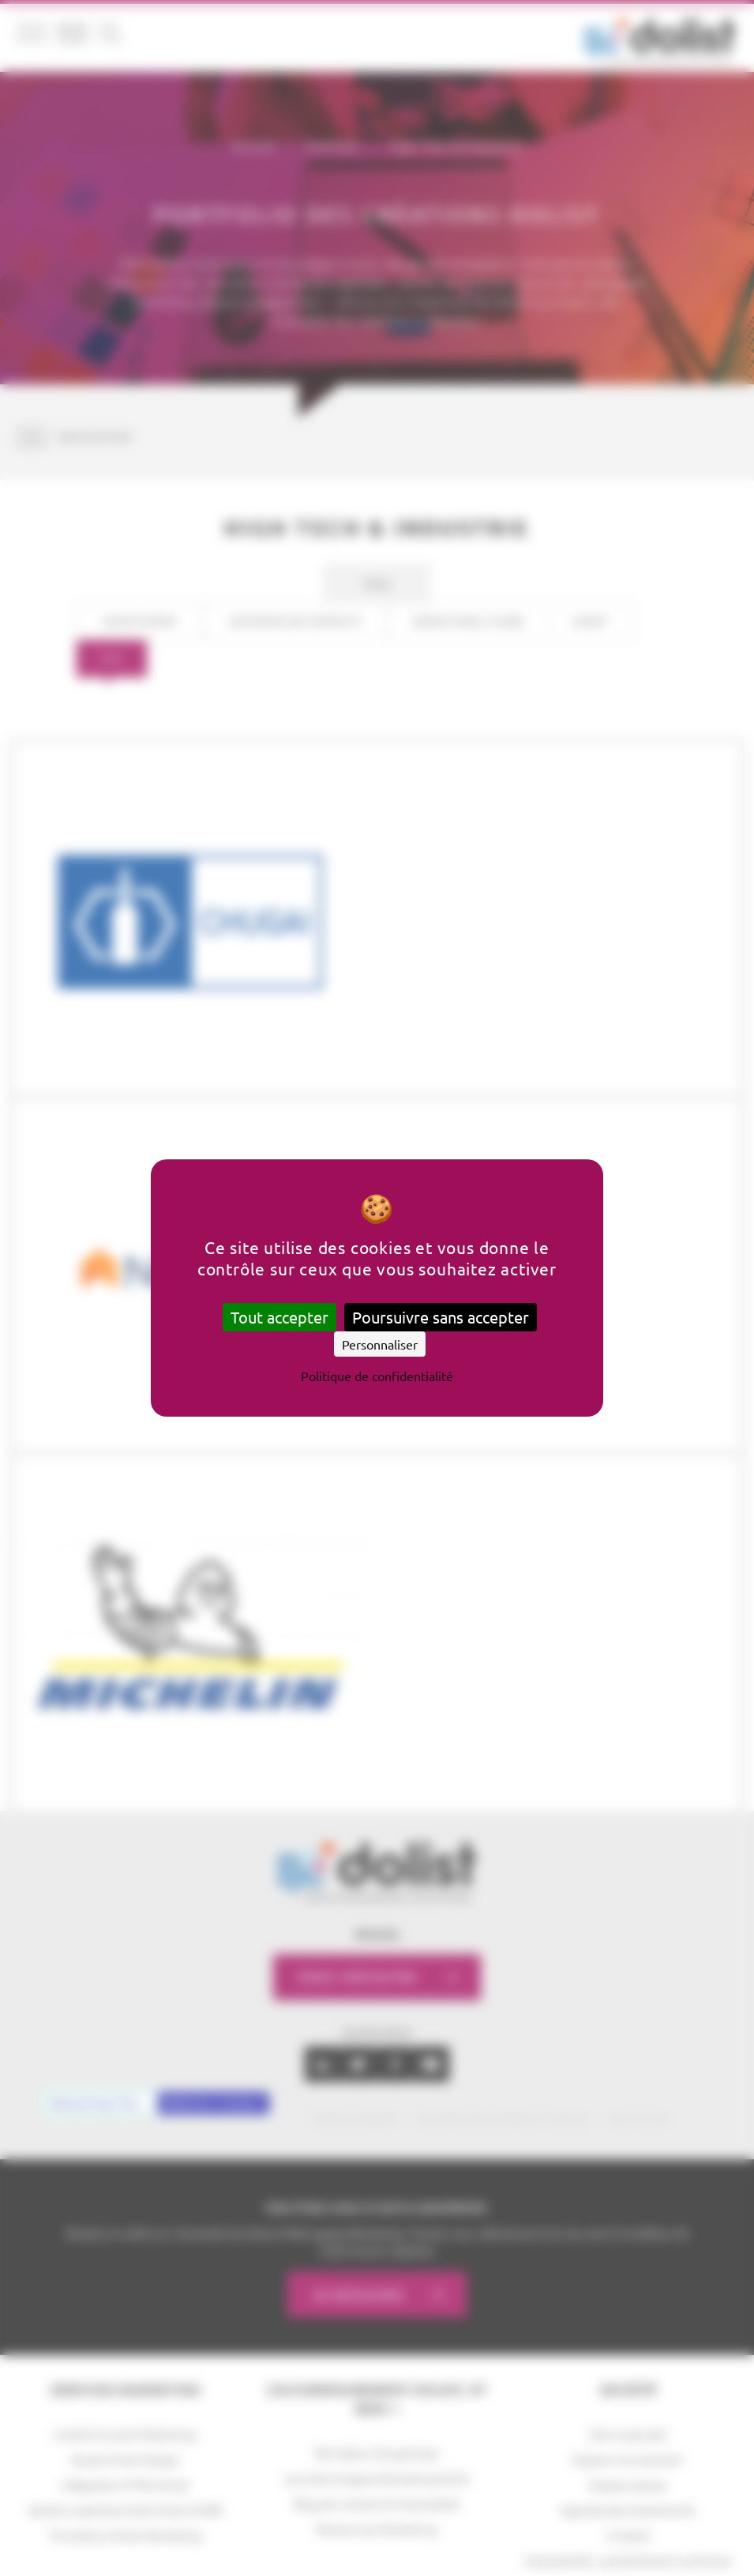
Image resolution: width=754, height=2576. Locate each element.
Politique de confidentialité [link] (377, 1375)
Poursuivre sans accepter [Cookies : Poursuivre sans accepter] (440, 1317)
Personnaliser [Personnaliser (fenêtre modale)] (380, 1344)
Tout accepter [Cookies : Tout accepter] (279, 1317)
